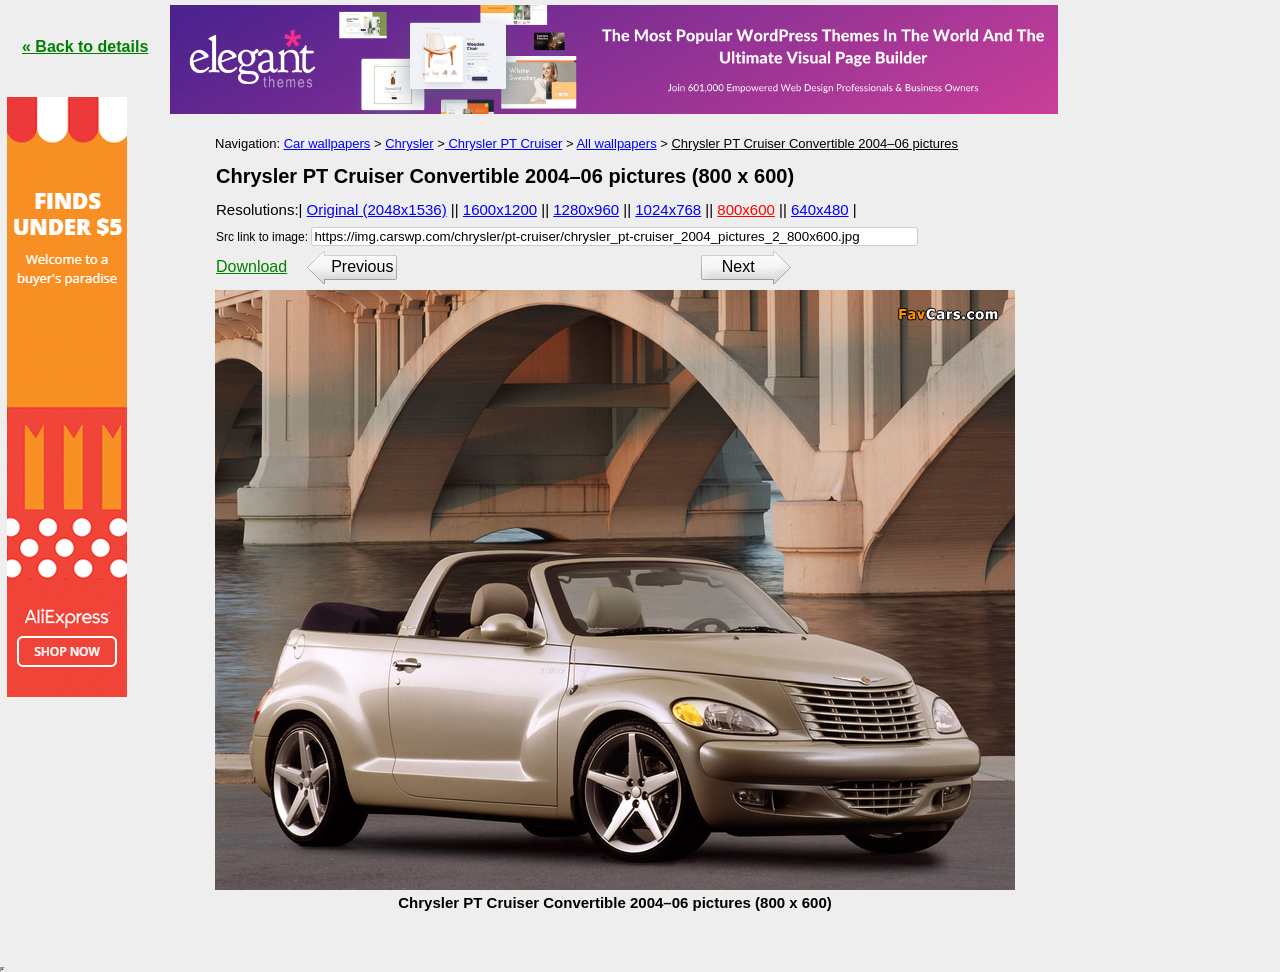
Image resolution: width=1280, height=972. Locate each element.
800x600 (746, 209)
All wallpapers (616, 143)
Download (251, 266)
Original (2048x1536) (377, 209)
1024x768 (668, 209)
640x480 (820, 209)
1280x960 (586, 209)
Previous (362, 266)
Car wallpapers (327, 143)
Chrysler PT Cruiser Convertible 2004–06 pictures (814, 143)
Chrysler (409, 143)
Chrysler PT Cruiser (504, 143)
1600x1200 (500, 209)
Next (738, 266)
